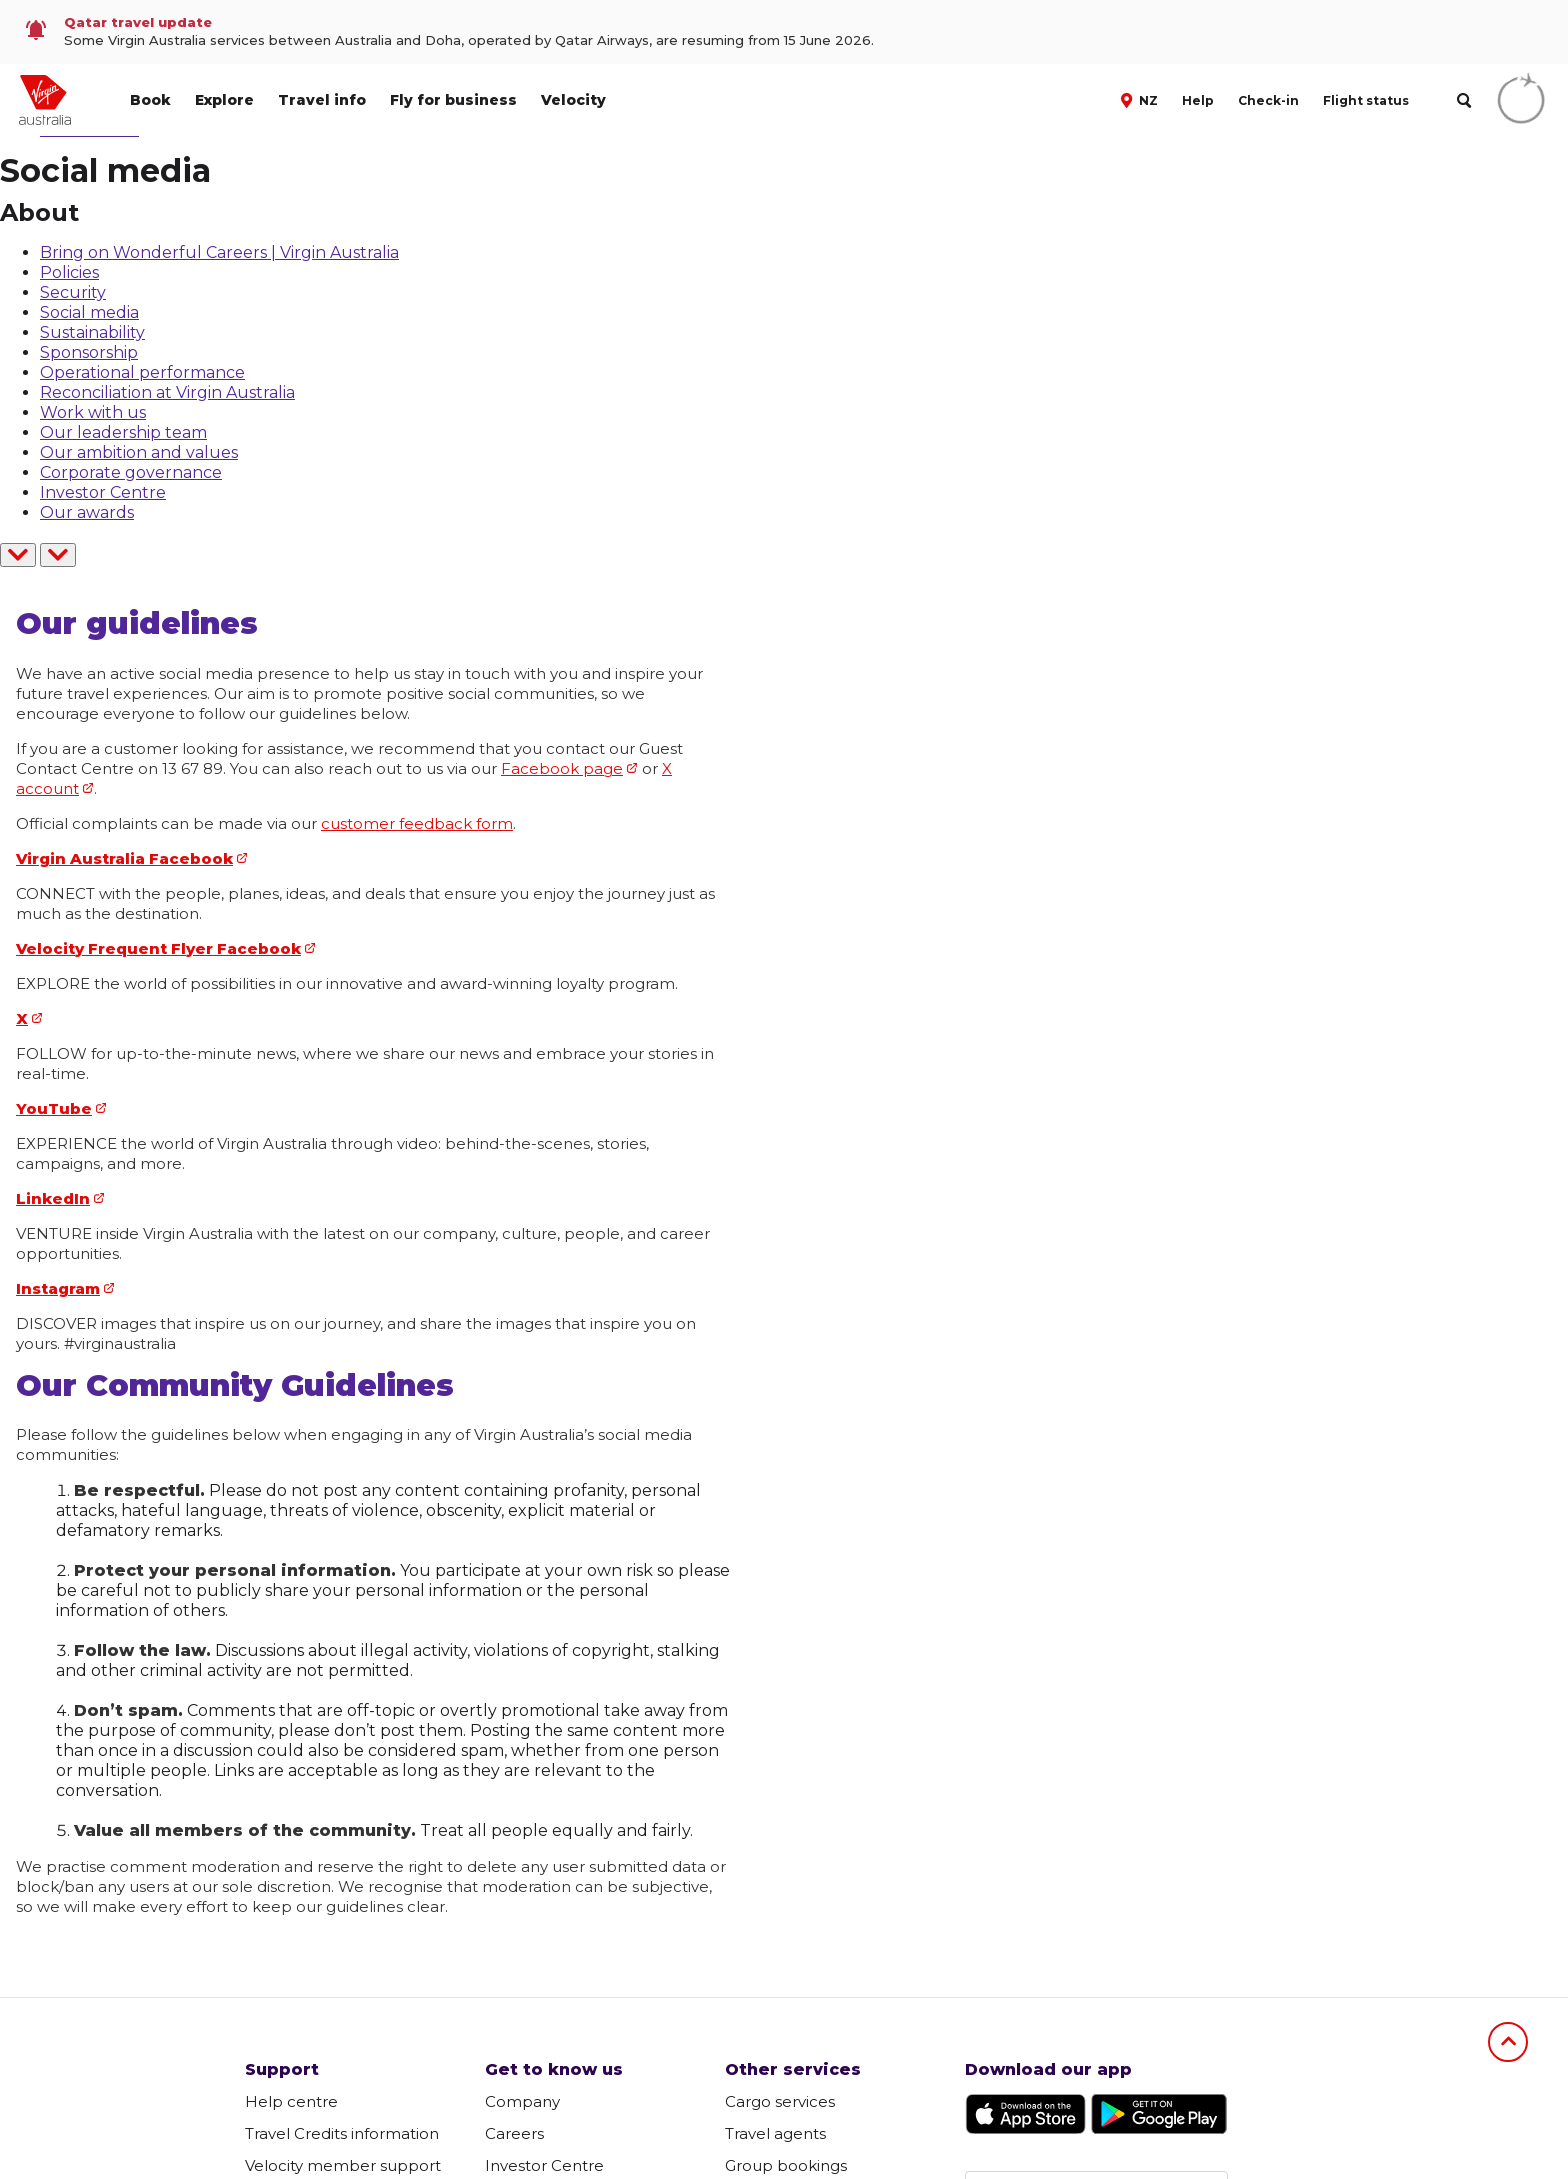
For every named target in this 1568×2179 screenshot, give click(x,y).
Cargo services (780, 2101)
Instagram (58, 1288)
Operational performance (142, 372)
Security (73, 292)
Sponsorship (89, 352)
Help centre (291, 2101)
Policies (69, 272)
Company (522, 2101)
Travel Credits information (342, 2133)
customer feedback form (417, 823)
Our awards (87, 512)
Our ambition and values (139, 452)
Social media (89, 312)
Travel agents (775, 2133)
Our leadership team (123, 432)
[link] (784, 32)
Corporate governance (131, 472)
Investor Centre (103, 492)
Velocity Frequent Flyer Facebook (158, 948)
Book (150, 100)
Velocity (573, 100)
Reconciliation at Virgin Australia (167, 392)
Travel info (322, 100)
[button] (1141, 99)
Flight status (1366, 100)
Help (1198, 100)
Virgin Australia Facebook (124, 858)
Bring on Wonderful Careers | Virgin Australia (219, 252)
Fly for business (453, 100)
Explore (224, 100)
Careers (514, 2133)
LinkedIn (53, 1198)
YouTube (54, 1108)
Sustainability (92, 332)
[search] (1463, 100)
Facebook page (562, 768)
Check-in (1268, 100)
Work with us (93, 412)
